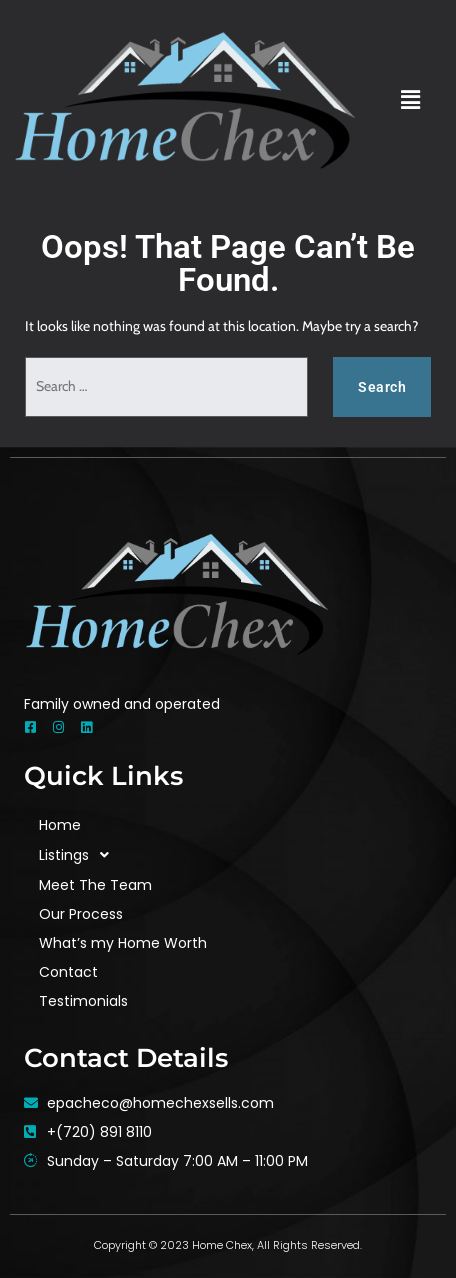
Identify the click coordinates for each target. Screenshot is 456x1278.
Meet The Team (95, 885)
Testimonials (83, 1001)
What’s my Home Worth (123, 943)
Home (60, 825)
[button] (411, 100)
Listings (79, 855)
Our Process (81, 914)
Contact (68, 972)
